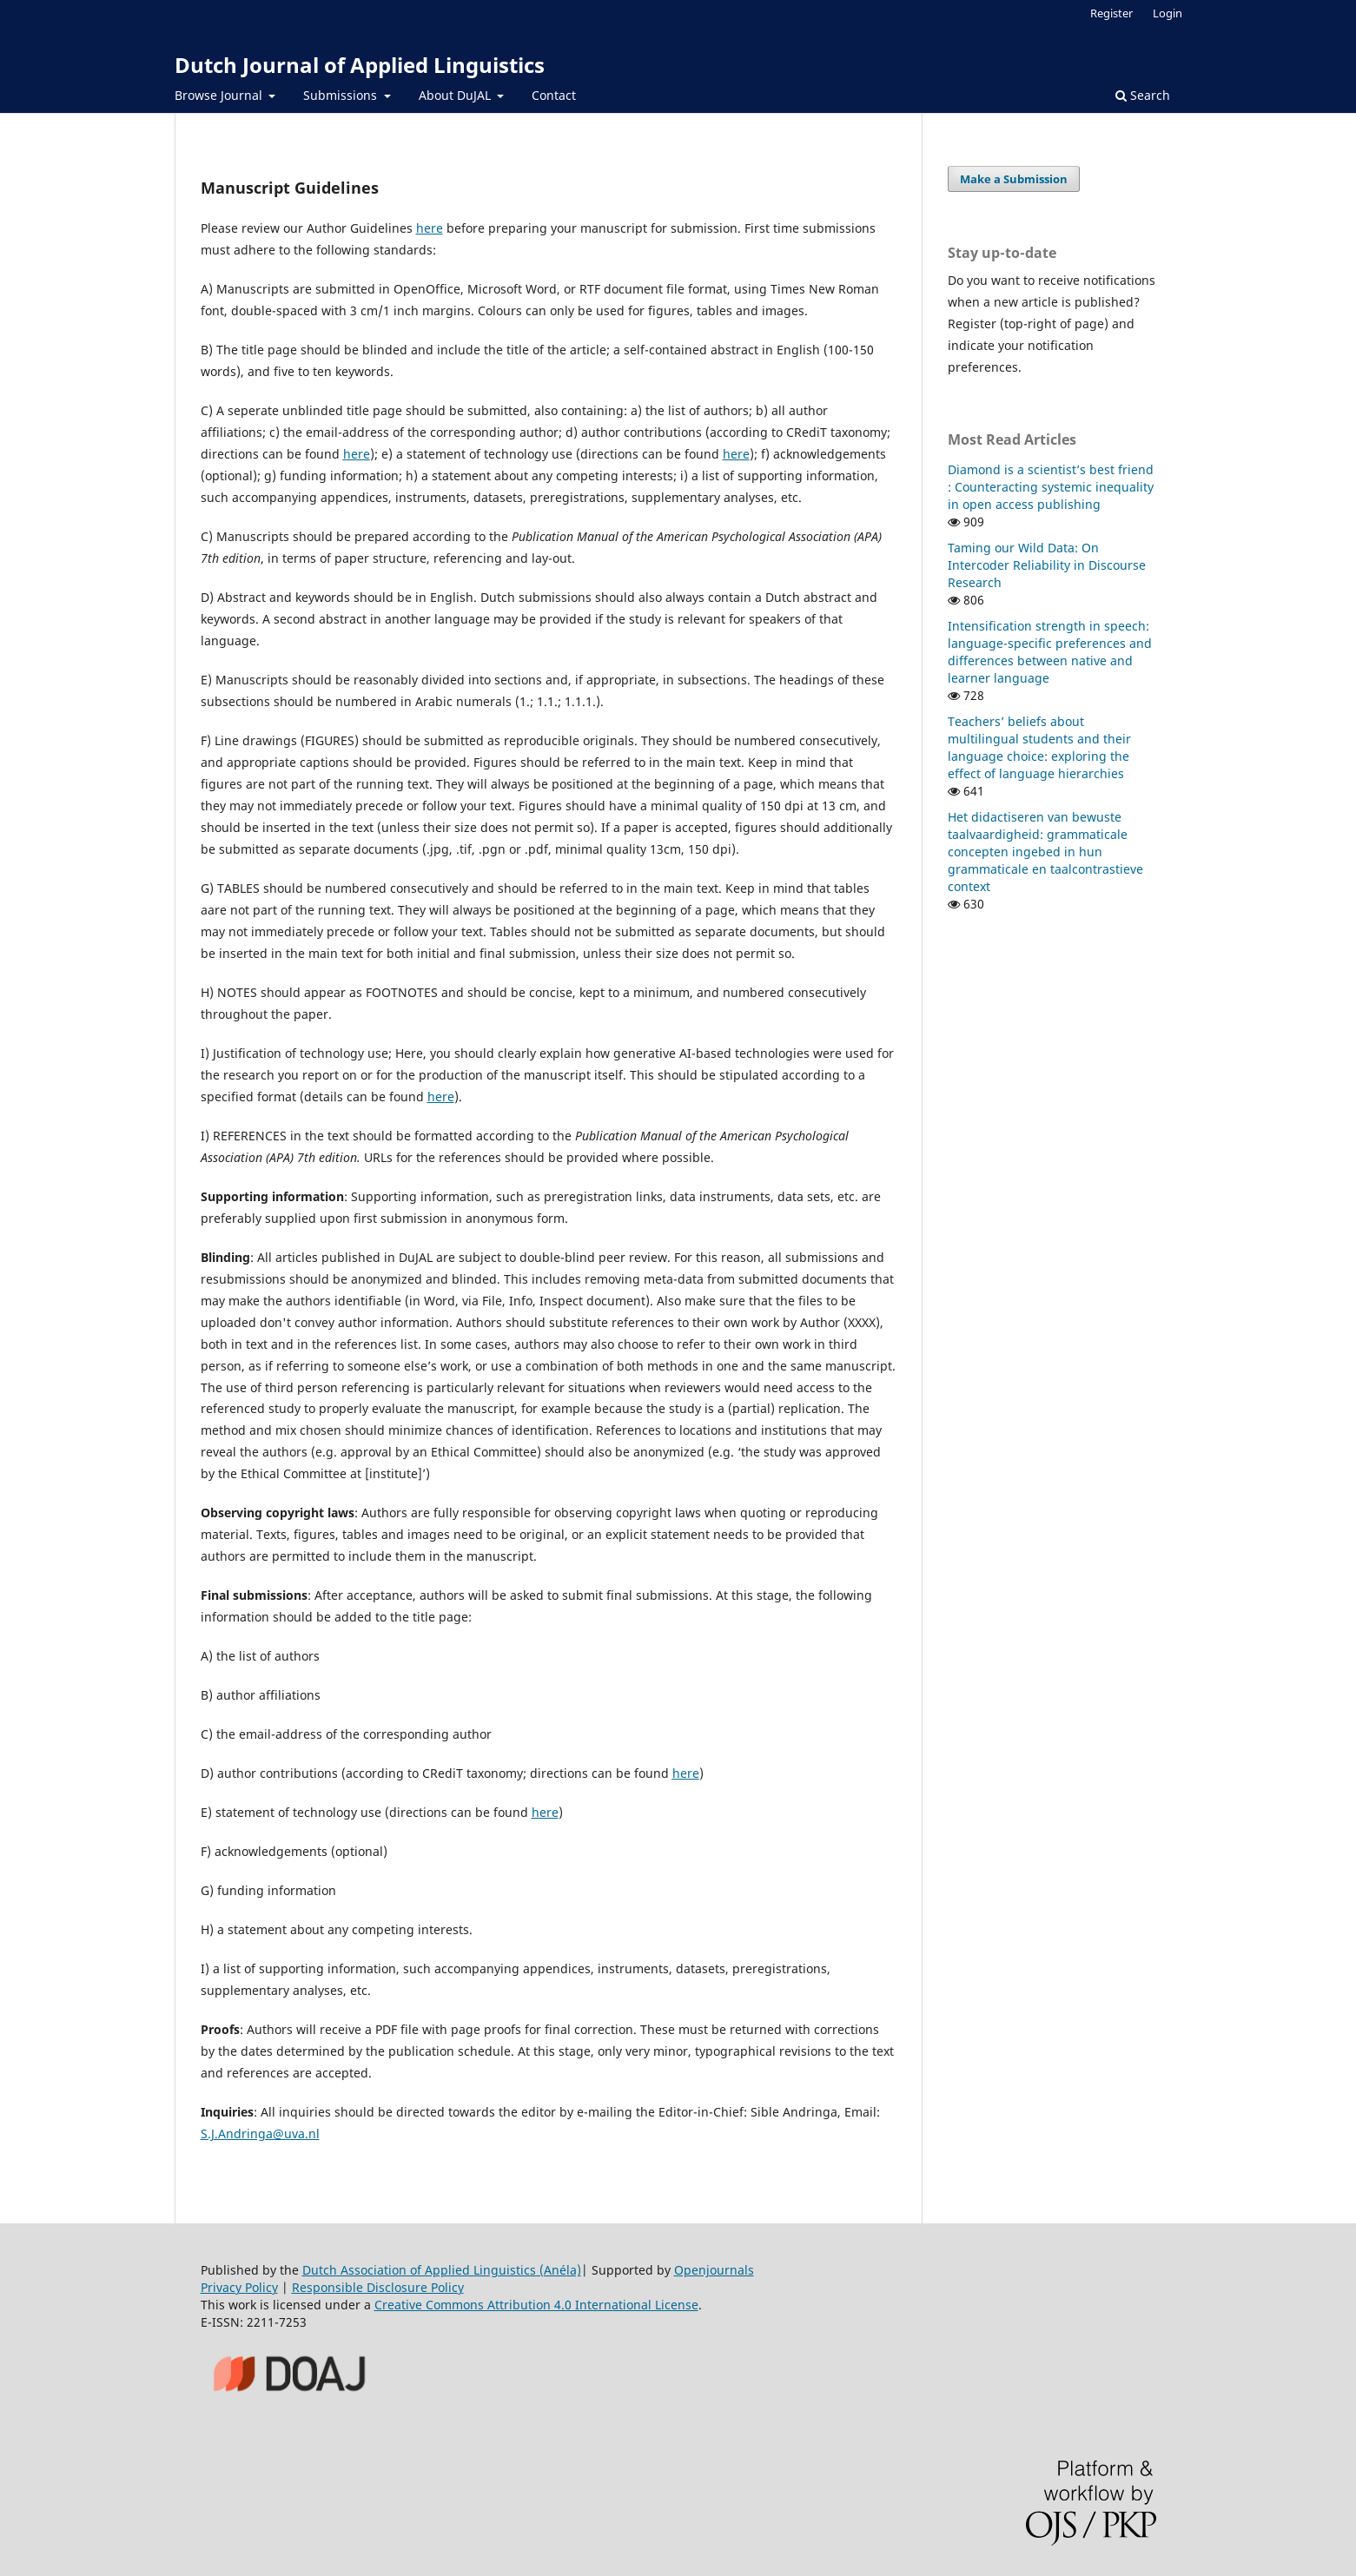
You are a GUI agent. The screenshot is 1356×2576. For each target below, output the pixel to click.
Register (1111, 13)
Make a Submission (1014, 179)
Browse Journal (220, 95)
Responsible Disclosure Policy (378, 2287)
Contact (554, 95)
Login (1167, 13)
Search (1142, 95)
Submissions (341, 95)
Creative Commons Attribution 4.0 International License (536, 2304)
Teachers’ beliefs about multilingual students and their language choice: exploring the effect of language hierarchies (1039, 747)
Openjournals (714, 2270)
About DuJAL (456, 95)
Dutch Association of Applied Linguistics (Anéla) (441, 2270)
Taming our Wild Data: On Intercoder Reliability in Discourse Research (1047, 565)
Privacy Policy (239, 2287)
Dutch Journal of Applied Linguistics (360, 64)
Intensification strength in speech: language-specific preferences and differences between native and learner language (1050, 652)
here (429, 228)
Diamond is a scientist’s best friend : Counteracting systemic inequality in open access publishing (1051, 486)
